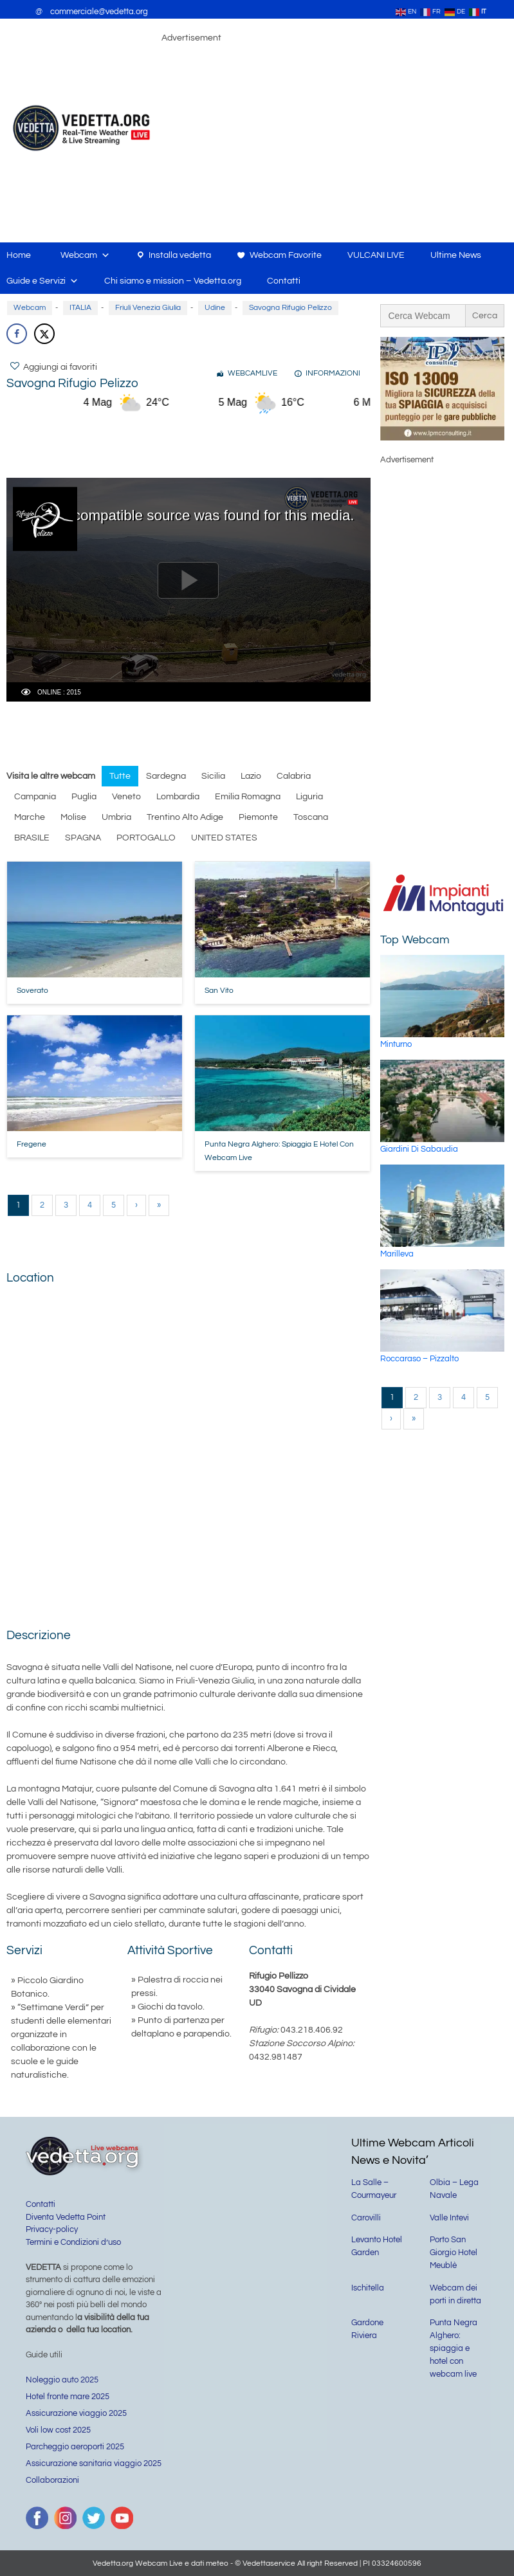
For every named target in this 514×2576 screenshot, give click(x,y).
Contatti (283, 281)
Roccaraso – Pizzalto (419, 1358)
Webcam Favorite (286, 255)
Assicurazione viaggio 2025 (76, 2413)
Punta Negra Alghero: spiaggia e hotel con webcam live (453, 2348)
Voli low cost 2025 (58, 2430)
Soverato (32, 990)
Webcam (85, 255)
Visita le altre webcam (50, 776)
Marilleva (397, 1253)
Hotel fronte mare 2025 (67, 2396)
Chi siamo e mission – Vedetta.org (172, 281)
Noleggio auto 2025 (62, 2379)
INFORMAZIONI (333, 373)
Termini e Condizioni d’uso (73, 2242)
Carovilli (366, 2217)
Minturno (396, 1044)
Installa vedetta (180, 255)
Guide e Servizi (42, 281)
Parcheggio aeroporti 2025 (75, 2446)
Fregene (31, 1144)
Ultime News (455, 255)
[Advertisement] (240, 444)
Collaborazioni (52, 2480)
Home (18, 255)
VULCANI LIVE (376, 255)
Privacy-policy (52, 2229)
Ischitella (367, 2287)
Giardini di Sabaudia (419, 1149)
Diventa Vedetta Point (66, 2217)
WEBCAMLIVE (252, 373)
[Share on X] (44, 333)
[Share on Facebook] (16, 333)
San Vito (219, 990)
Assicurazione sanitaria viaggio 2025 (93, 2463)
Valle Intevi (449, 2217)
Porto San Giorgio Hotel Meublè (453, 2252)
